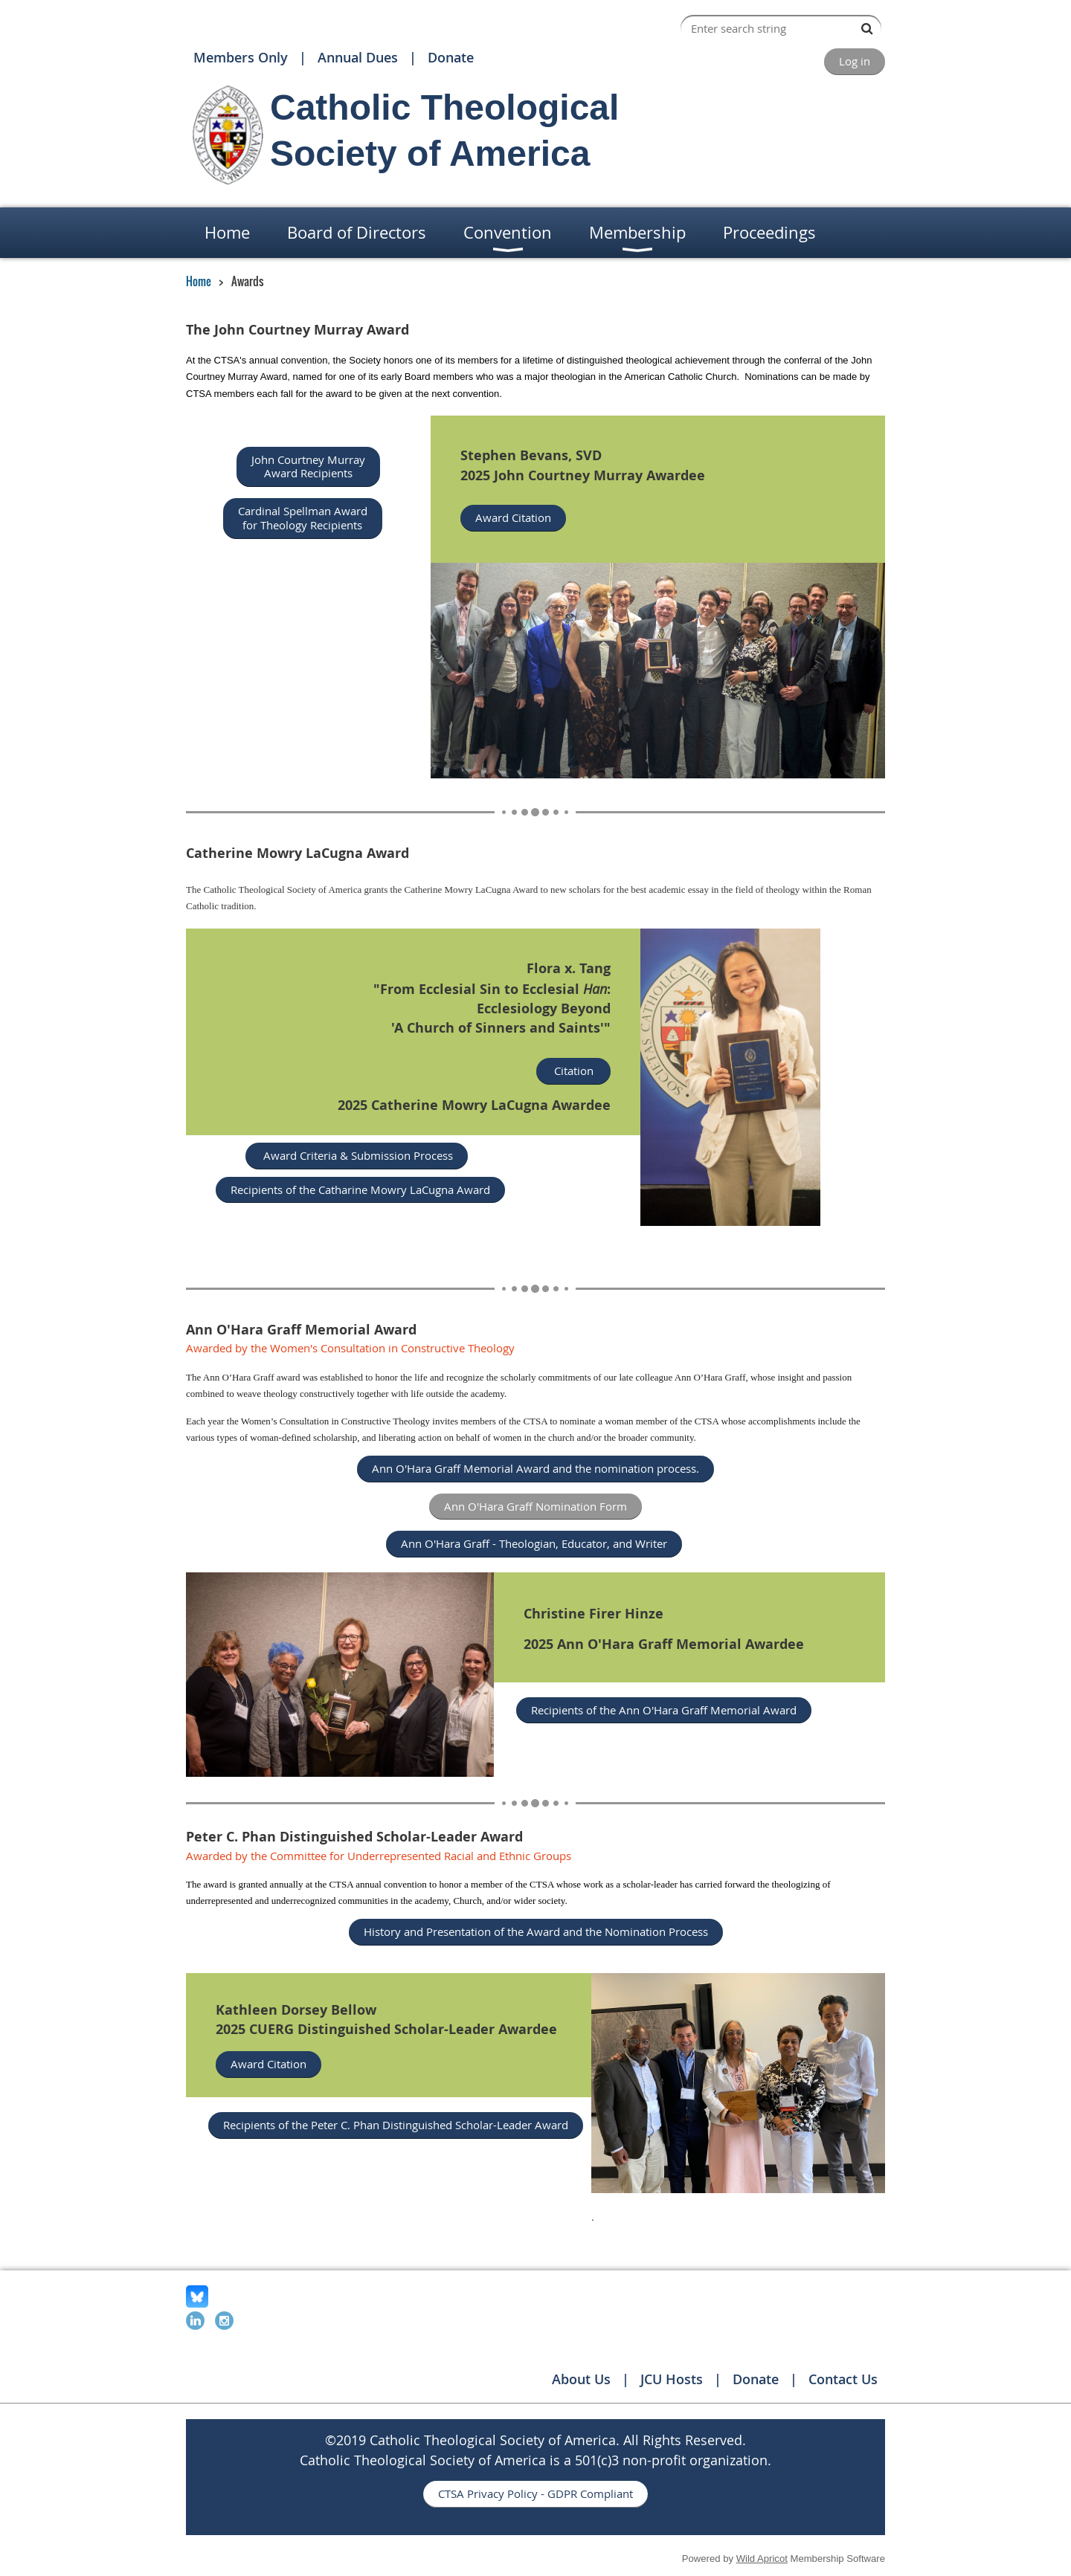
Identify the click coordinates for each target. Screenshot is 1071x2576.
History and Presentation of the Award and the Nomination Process (536, 1931)
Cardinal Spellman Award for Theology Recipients (302, 517)
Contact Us (843, 2379)
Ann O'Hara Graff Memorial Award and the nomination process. (535, 1468)
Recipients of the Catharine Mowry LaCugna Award (360, 1189)
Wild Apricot (762, 2558)
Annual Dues (358, 57)
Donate (451, 57)
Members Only (240, 57)
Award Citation (513, 517)
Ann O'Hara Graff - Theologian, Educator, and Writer (534, 1543)
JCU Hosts (671, 2379)
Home (198, 281)
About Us (581, 2379)
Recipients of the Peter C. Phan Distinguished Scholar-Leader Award (395, 2124)
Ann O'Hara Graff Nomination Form (535, 1506)
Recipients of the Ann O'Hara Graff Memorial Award (664, 1709)
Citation (574, 1070)
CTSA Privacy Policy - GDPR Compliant (535, 2493)
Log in (854, 61)
